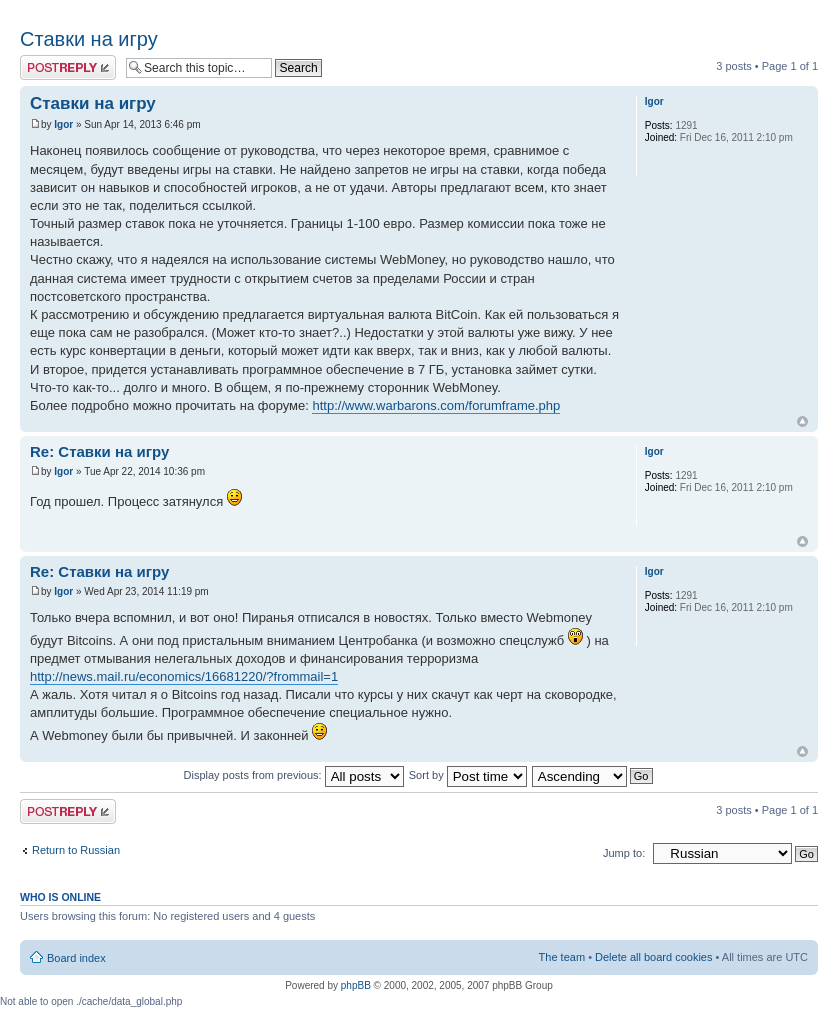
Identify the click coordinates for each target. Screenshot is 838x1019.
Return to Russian (76, 850)
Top (802, 421)
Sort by (468, 775)
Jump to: (624, 853)
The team (562, 957)
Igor (63, 124)
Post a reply (68, 67)
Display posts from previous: (294, 775)
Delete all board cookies (653, 957)
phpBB (356, 985)
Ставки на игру (89, 39)
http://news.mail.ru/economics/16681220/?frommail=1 (184, 676)
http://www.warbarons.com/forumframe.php (436, 405)
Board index (76, 958)
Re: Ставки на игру (99, 451)
